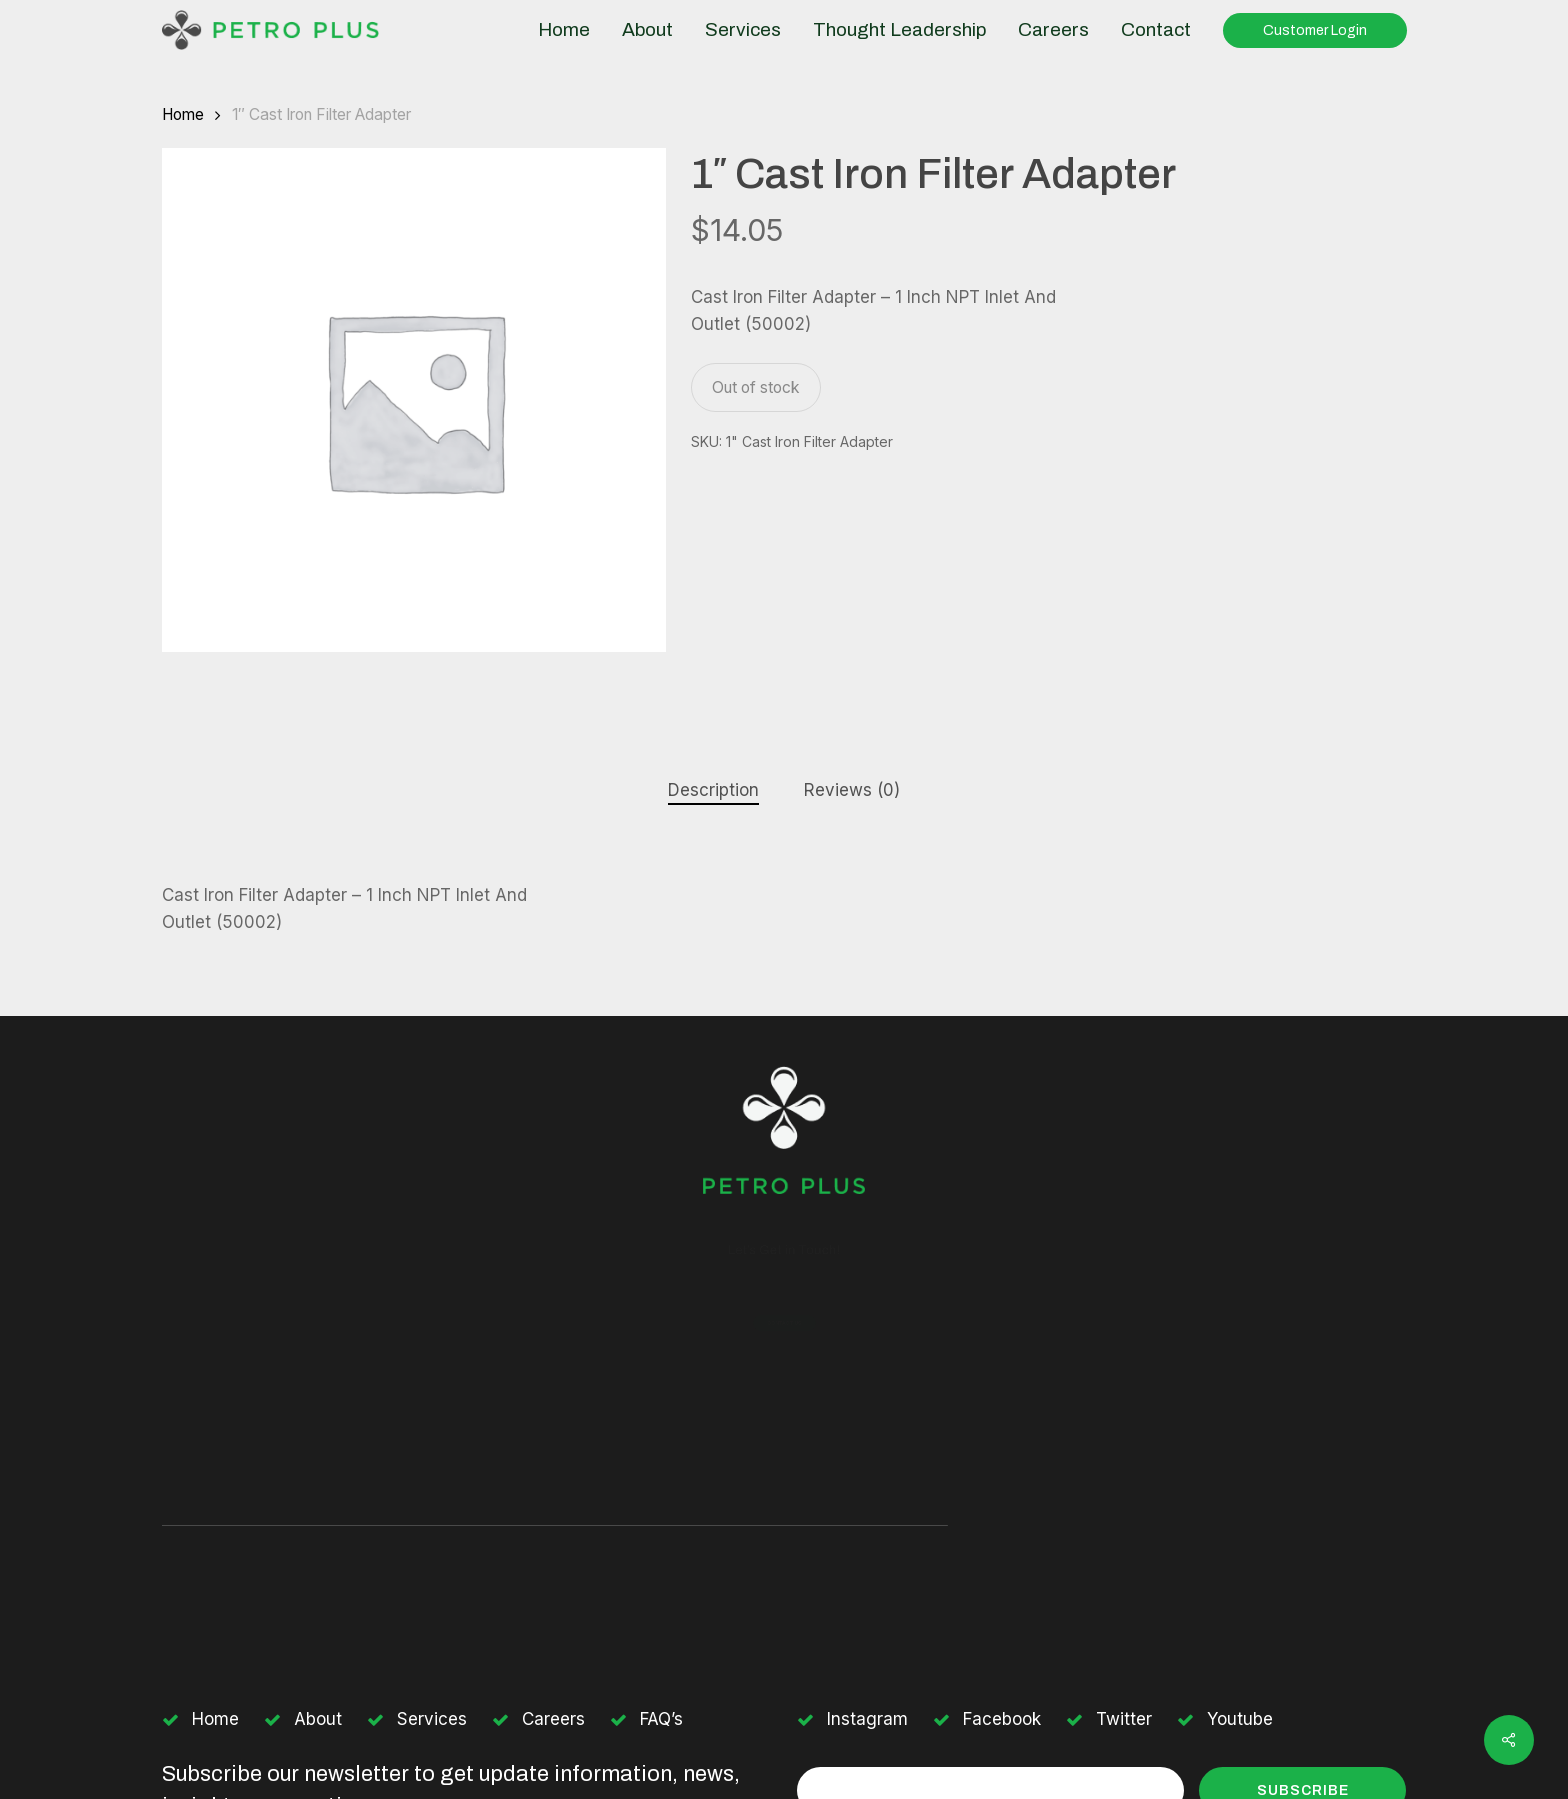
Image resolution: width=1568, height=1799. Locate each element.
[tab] (713, 790)
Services (432, 1719)
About (318, 1719)
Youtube (1240, 1719)
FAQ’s (661, 1719)
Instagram (867, 1719)
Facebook (1002, 1719)
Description (713, 790)
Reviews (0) (852, 790)
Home (183, 114)
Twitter (1124, 1719)
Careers (553, 1719)
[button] (784, 1323)
